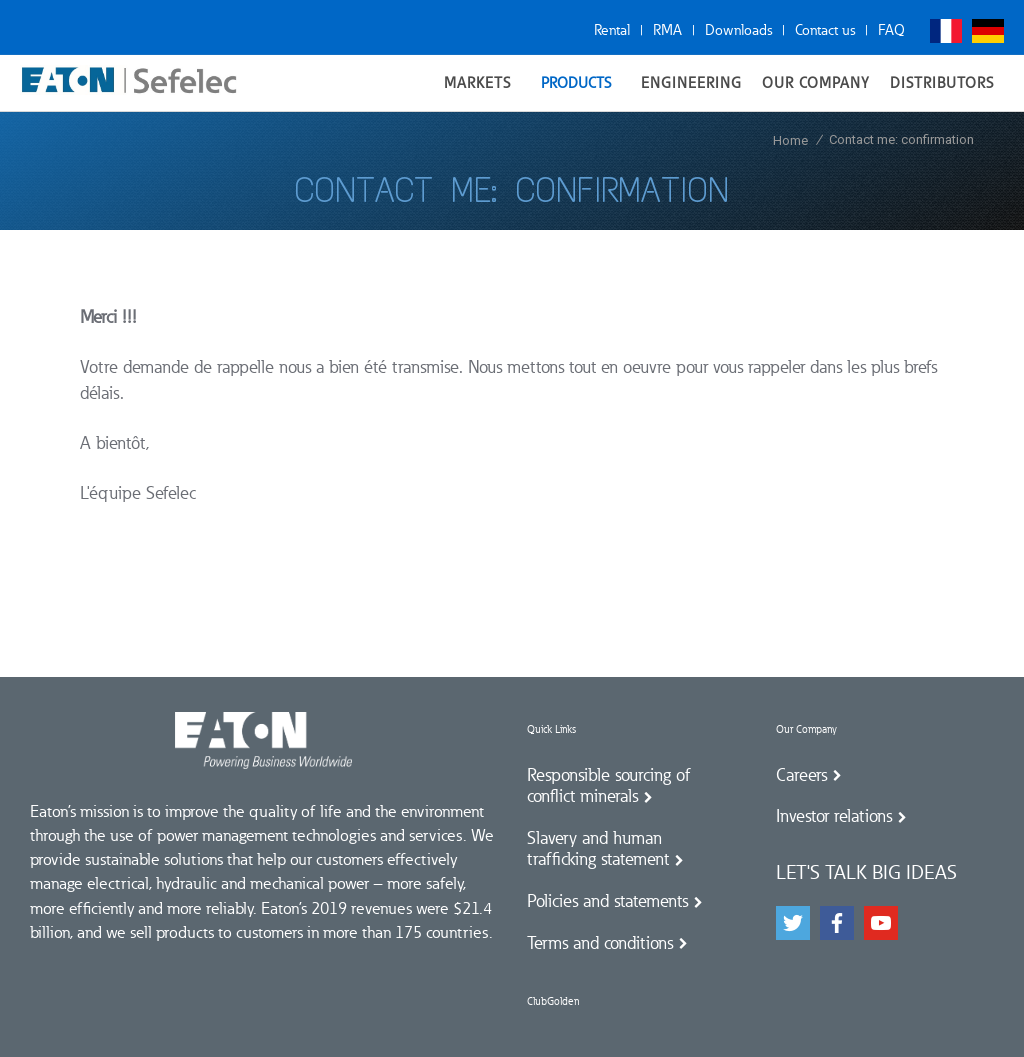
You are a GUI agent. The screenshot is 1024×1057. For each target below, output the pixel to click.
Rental (612, 30)
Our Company (806, 729)
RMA (667, 30)
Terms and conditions (600, 943)
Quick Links (551, 729)
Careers (801, 775)
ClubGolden (553, 1001)
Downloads (738, 30)
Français (946, 31)
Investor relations (834, 816)
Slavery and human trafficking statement (598, 849)
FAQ (891, 30)
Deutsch (988, 31)
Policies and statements (607, 901)
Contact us (825, 30)
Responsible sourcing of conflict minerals (609, 786)
